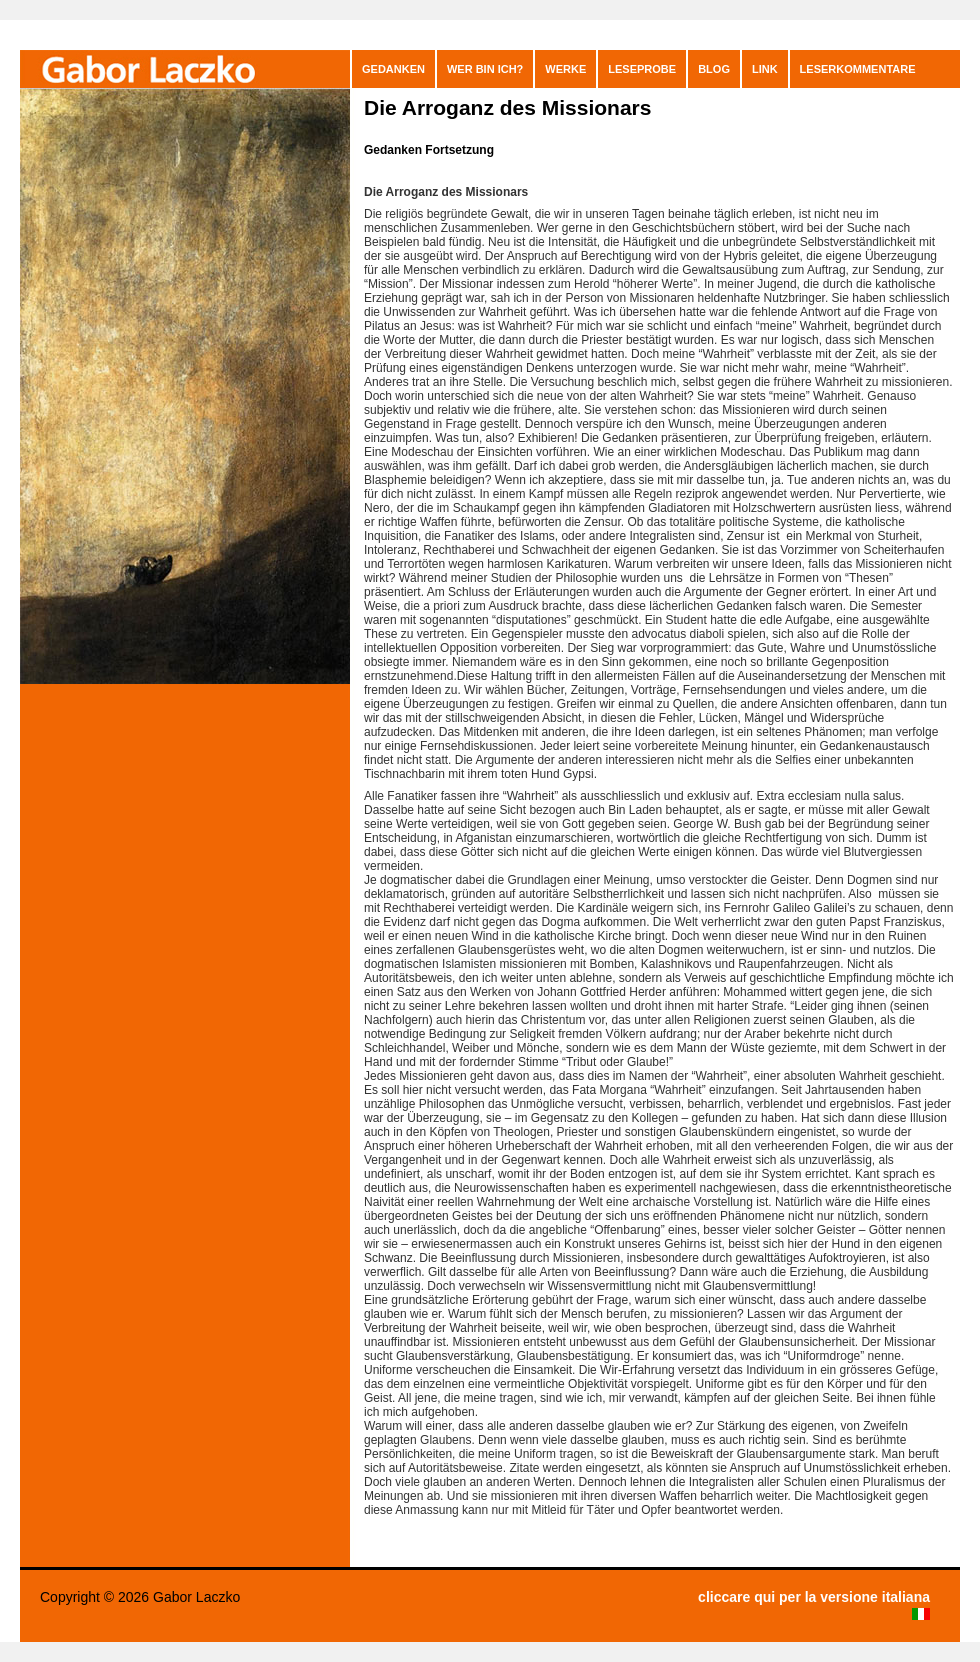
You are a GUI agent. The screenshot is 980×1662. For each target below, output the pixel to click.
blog (714, 69)
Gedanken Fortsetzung (429, 150)
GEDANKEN (393, 69)
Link (765, 69)
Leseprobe (642, 69)
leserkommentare (858, 69)
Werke (565, 69)
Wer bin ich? (485, 69)
